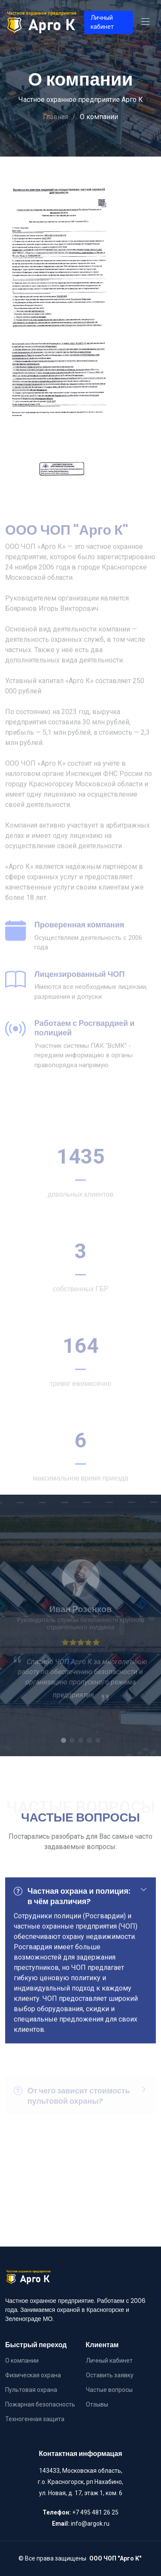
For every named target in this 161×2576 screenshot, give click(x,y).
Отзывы (97, 2404)
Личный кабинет (102, 22)
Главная (55, 117)
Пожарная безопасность (40, 2404)
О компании (22, 2360)
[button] (63, 1753)
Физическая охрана (33, 2375)
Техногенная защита (34, 2419)
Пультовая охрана (31, 2390)
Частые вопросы (109, 2390)
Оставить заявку (110, 2375)
